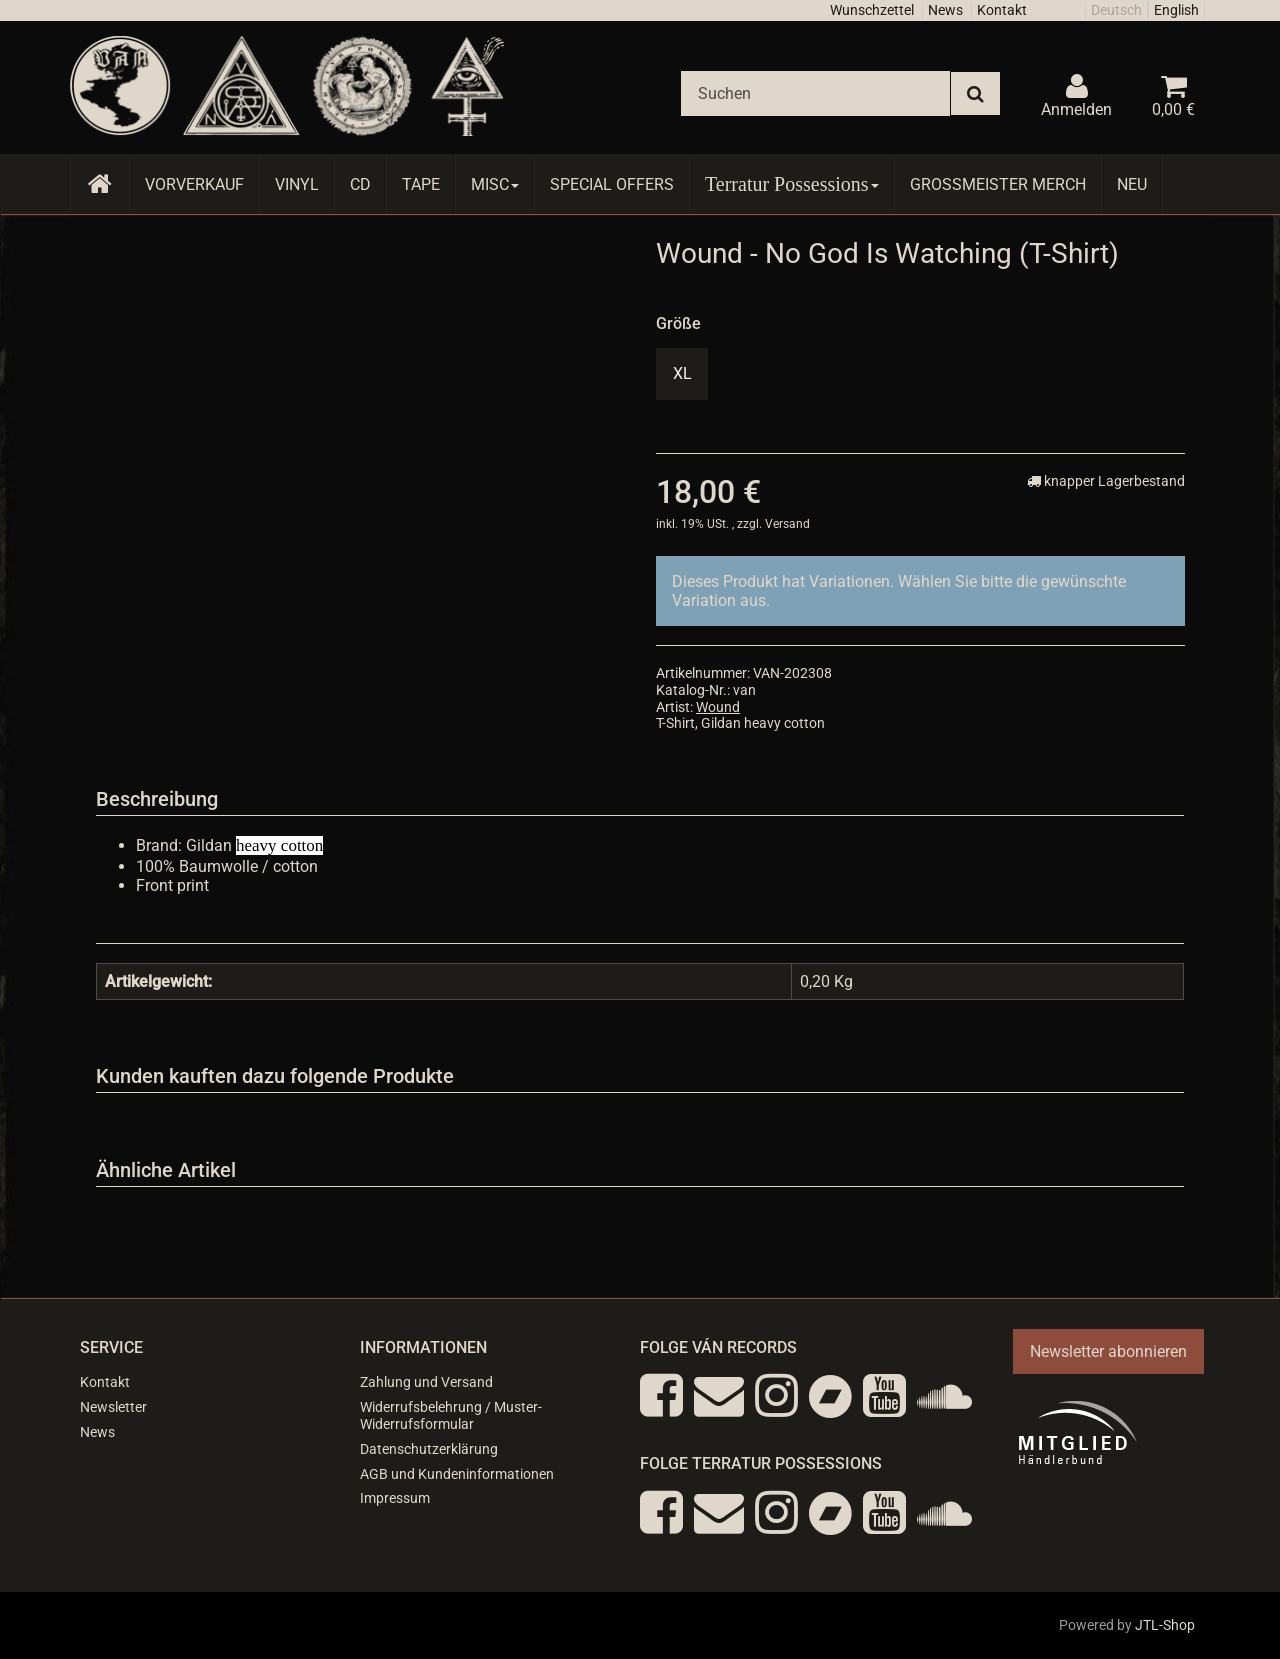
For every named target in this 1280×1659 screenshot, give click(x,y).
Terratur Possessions (792, 184)
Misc (495, 184)
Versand (787, 524)
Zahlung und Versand (426, 1382)
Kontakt (1002, 10)
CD (360, 184)
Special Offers (612, 184)
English (1176, 10)
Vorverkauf (194, 184)
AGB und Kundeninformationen (457, 1474)
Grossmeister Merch (998, 184)
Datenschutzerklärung (429, 1449)
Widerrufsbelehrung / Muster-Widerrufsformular (451, 1415)
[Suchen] (815, 93)
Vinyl (297, 184)
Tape (421, 184)
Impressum (395, 1498)
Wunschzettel (872, 10)
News (945, 10)
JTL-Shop (1165, 1625)
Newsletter (113, 1407)
